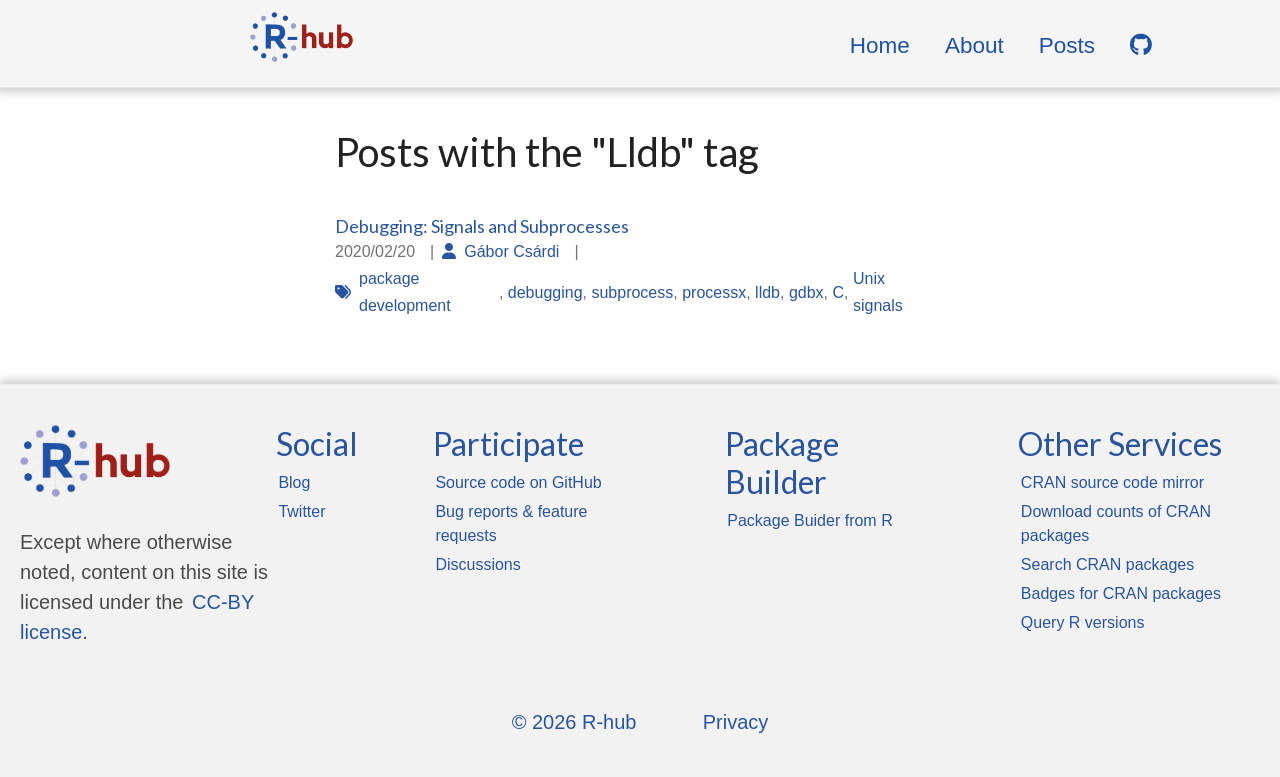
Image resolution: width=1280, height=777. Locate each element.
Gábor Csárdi (511, 251)
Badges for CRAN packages (1121, 593)
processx (714, 292)
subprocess (632, 292)
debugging (545, 292)
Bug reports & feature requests (511, 523)
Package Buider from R (809, 520)
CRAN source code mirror (1112, 482)
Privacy (736, 722)
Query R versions (1083, 622)
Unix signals (878, 292)
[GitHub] (1141, 45)
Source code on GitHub (518, 482)
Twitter (301, 511)
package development (405, 292)
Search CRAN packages (1107, 564)
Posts (1067, 45)
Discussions (477, 564)
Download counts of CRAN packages (1116, 523)
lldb (767, 292)
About (974, 45)
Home (880, 45)
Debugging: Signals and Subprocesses (482, 226)
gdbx (806, 292)
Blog (294, 482)
